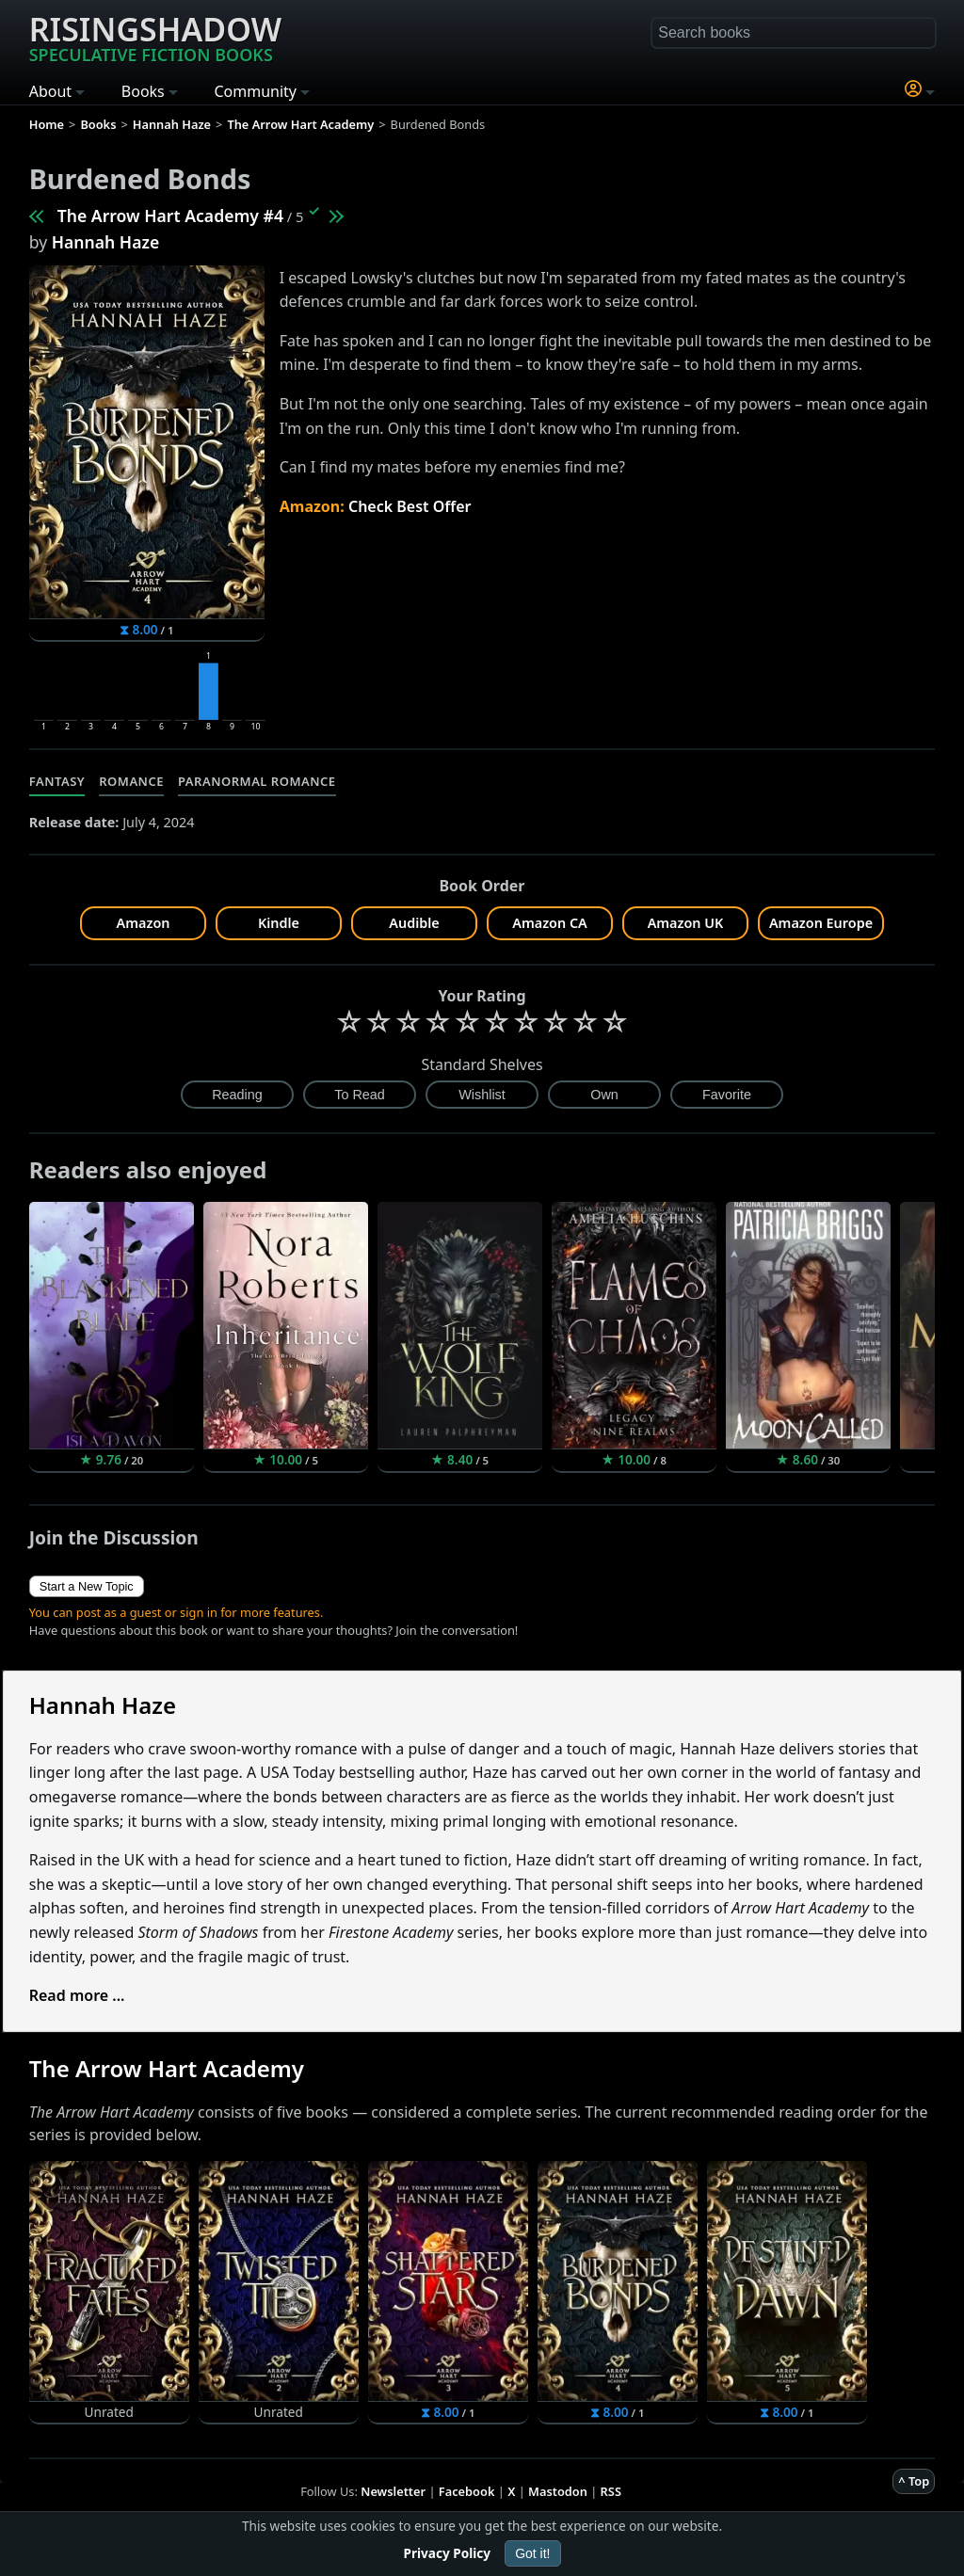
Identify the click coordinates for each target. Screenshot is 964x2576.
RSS (611, 2491)
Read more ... (77, 1995)
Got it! (532, 2553)
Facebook (467, 2491)
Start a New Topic (87, 1586)
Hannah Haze (106, 242)
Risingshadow (155, 37)
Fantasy (57, 781)
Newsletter (393, 2491)
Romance (131, 781)
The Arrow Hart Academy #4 (170, 215)
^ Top (913, 2480)
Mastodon (557, 2491)
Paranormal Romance (257, 781)
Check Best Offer (410, 506)
